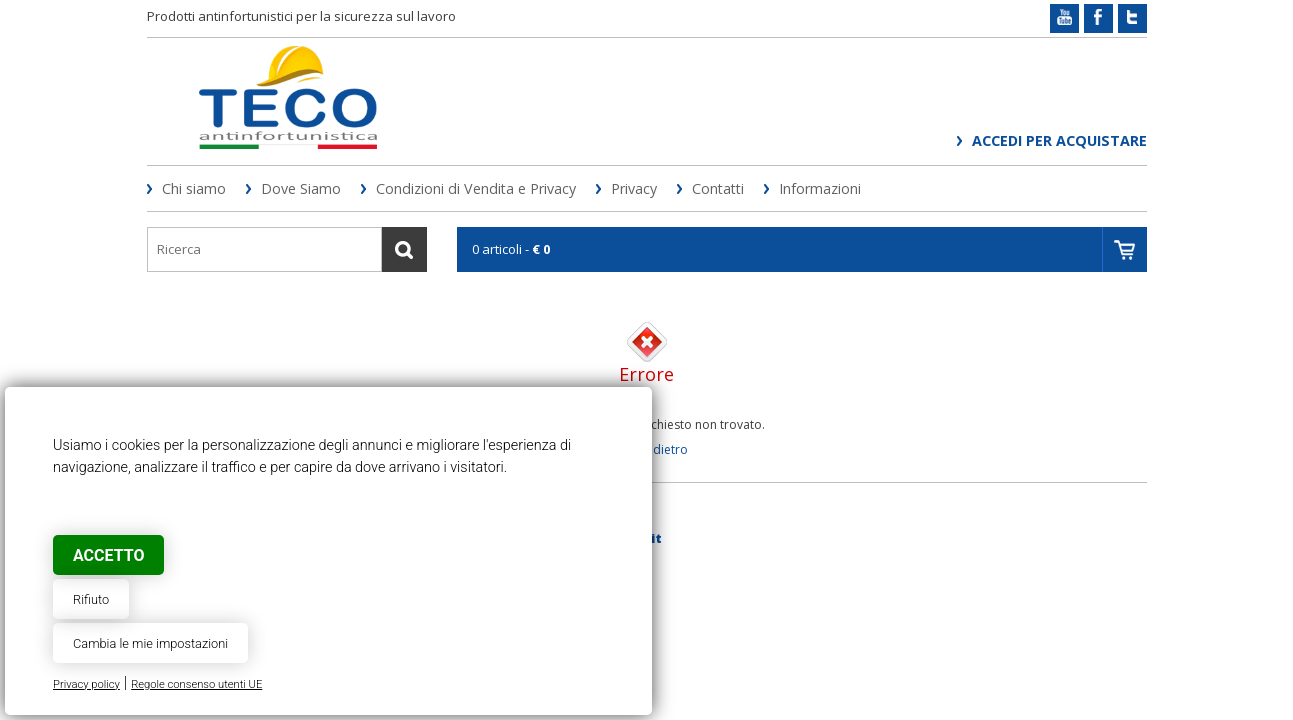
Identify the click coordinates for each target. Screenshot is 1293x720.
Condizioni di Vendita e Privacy (476, 188)
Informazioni (820, 188)
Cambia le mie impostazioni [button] (150, 643)
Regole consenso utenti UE (196, 684)
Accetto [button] (108, 555)
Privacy (634, 188)
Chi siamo (194, 188)
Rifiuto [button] (91, 599)
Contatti (718, 188)
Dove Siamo (301, 188)
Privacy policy (86, 684)
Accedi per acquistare (1059, 140)
